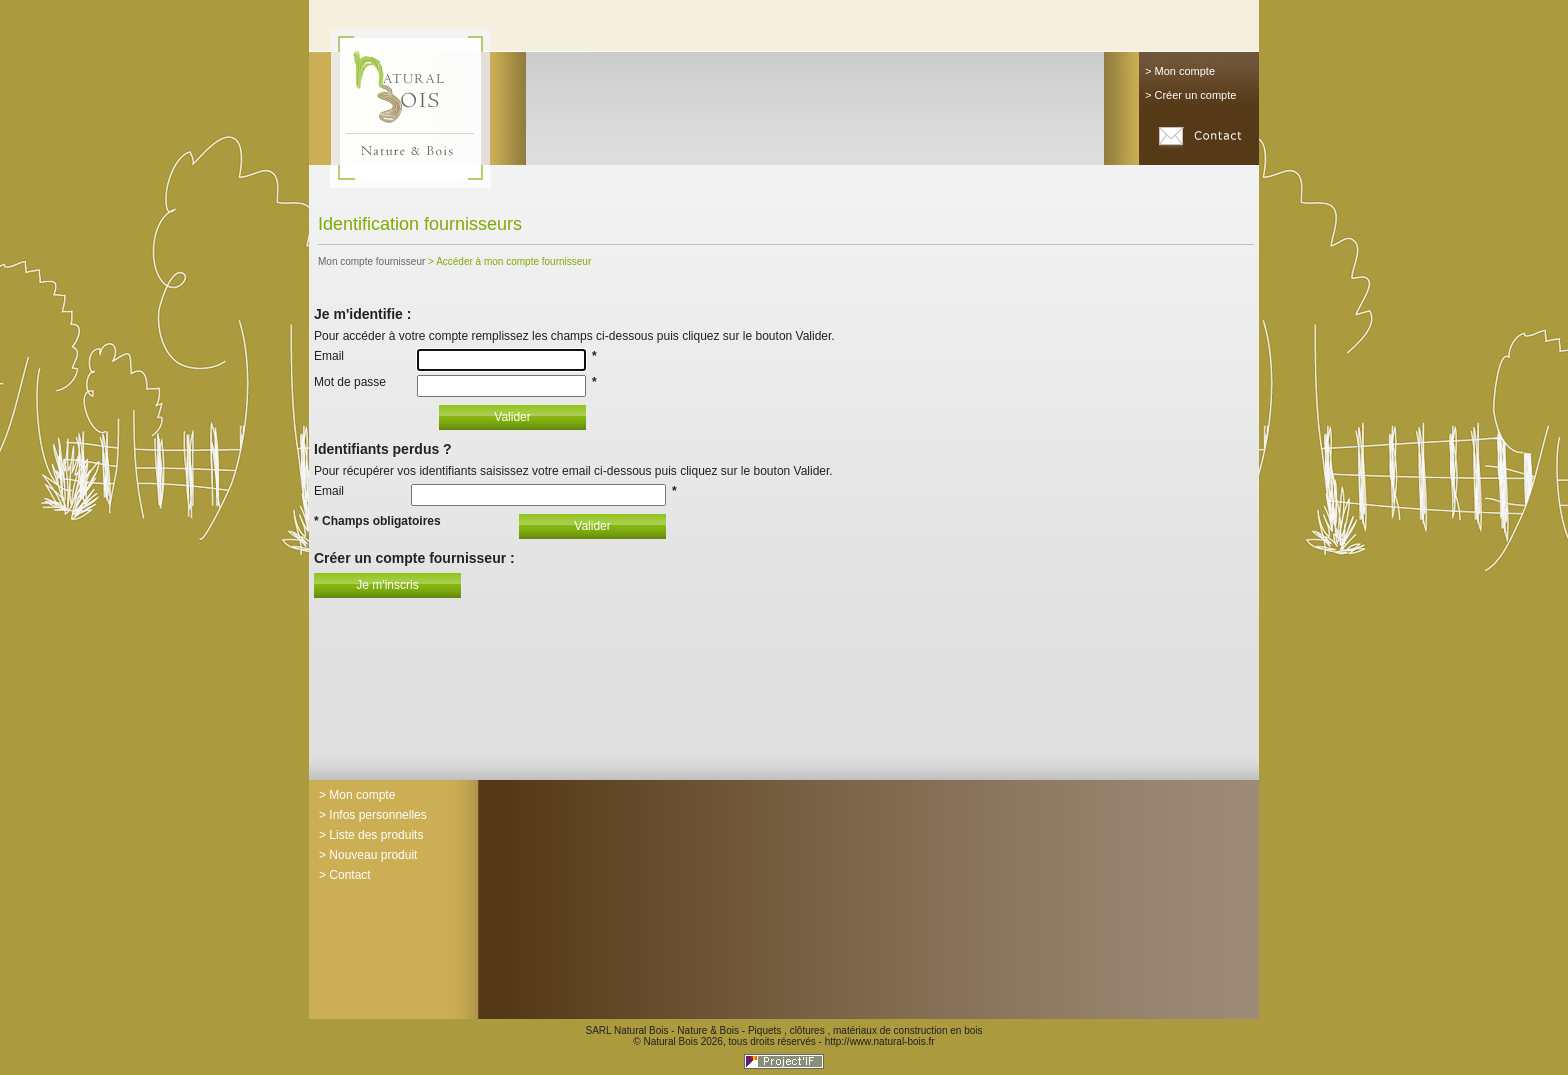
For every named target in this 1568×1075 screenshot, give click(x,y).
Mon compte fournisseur (371, 261)
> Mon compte (1180, 71)
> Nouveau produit (368, 855)
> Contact (345, 875)
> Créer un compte (1190, 95)
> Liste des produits (371, 835)
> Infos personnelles (373, 815)
